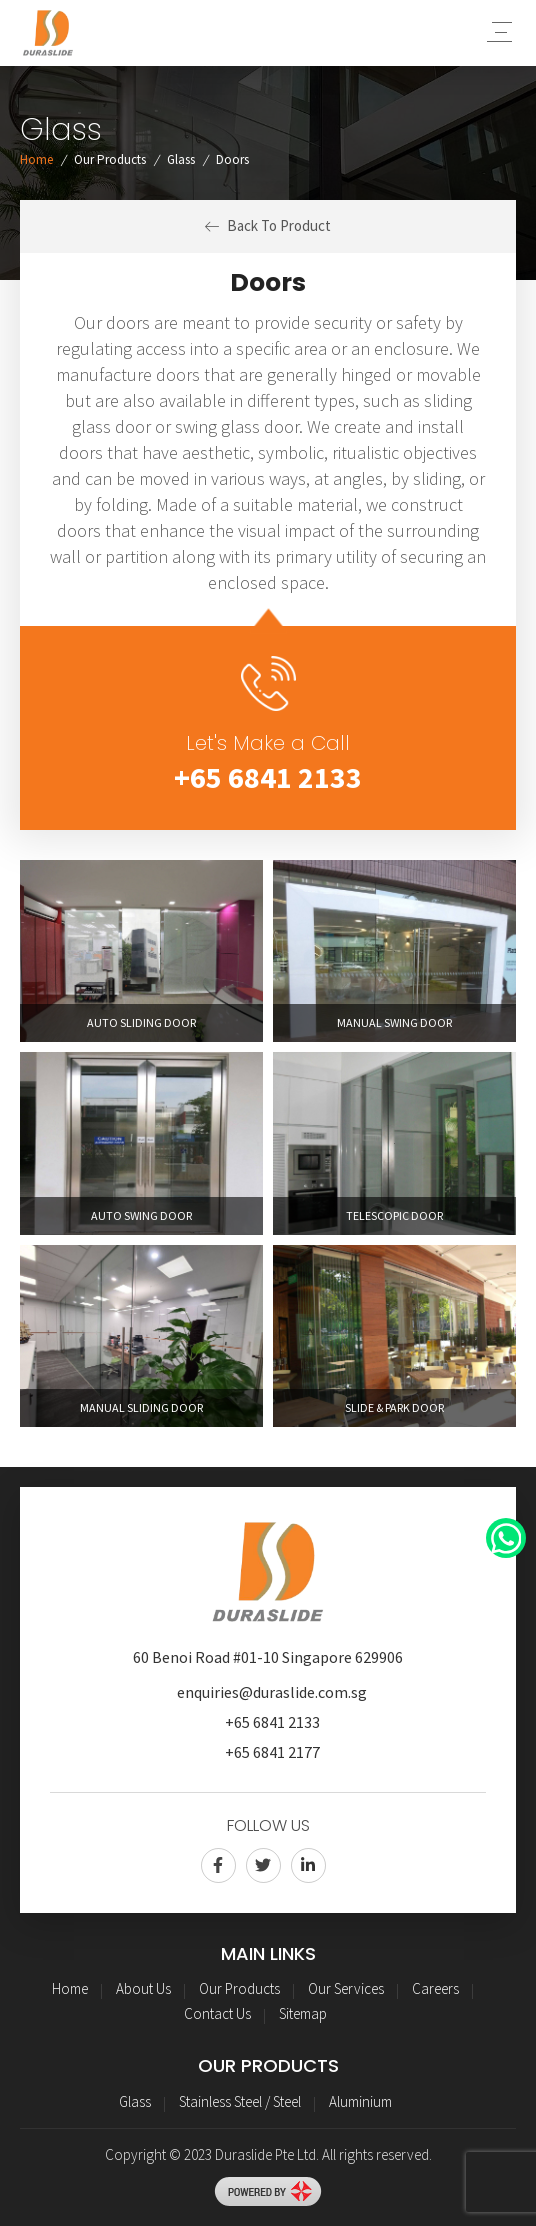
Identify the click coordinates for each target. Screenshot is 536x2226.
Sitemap (303, 2013)
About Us (143, 1988)
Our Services (346, 1988)
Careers (435, 1988)
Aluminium (360, 2101)
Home (36, 159)
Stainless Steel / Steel (240, 2101)
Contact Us (217, 2013)
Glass (181, 159)
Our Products (110, 159)
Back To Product (268, 225)
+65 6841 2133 (268, 777)
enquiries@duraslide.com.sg (272, 1692)
